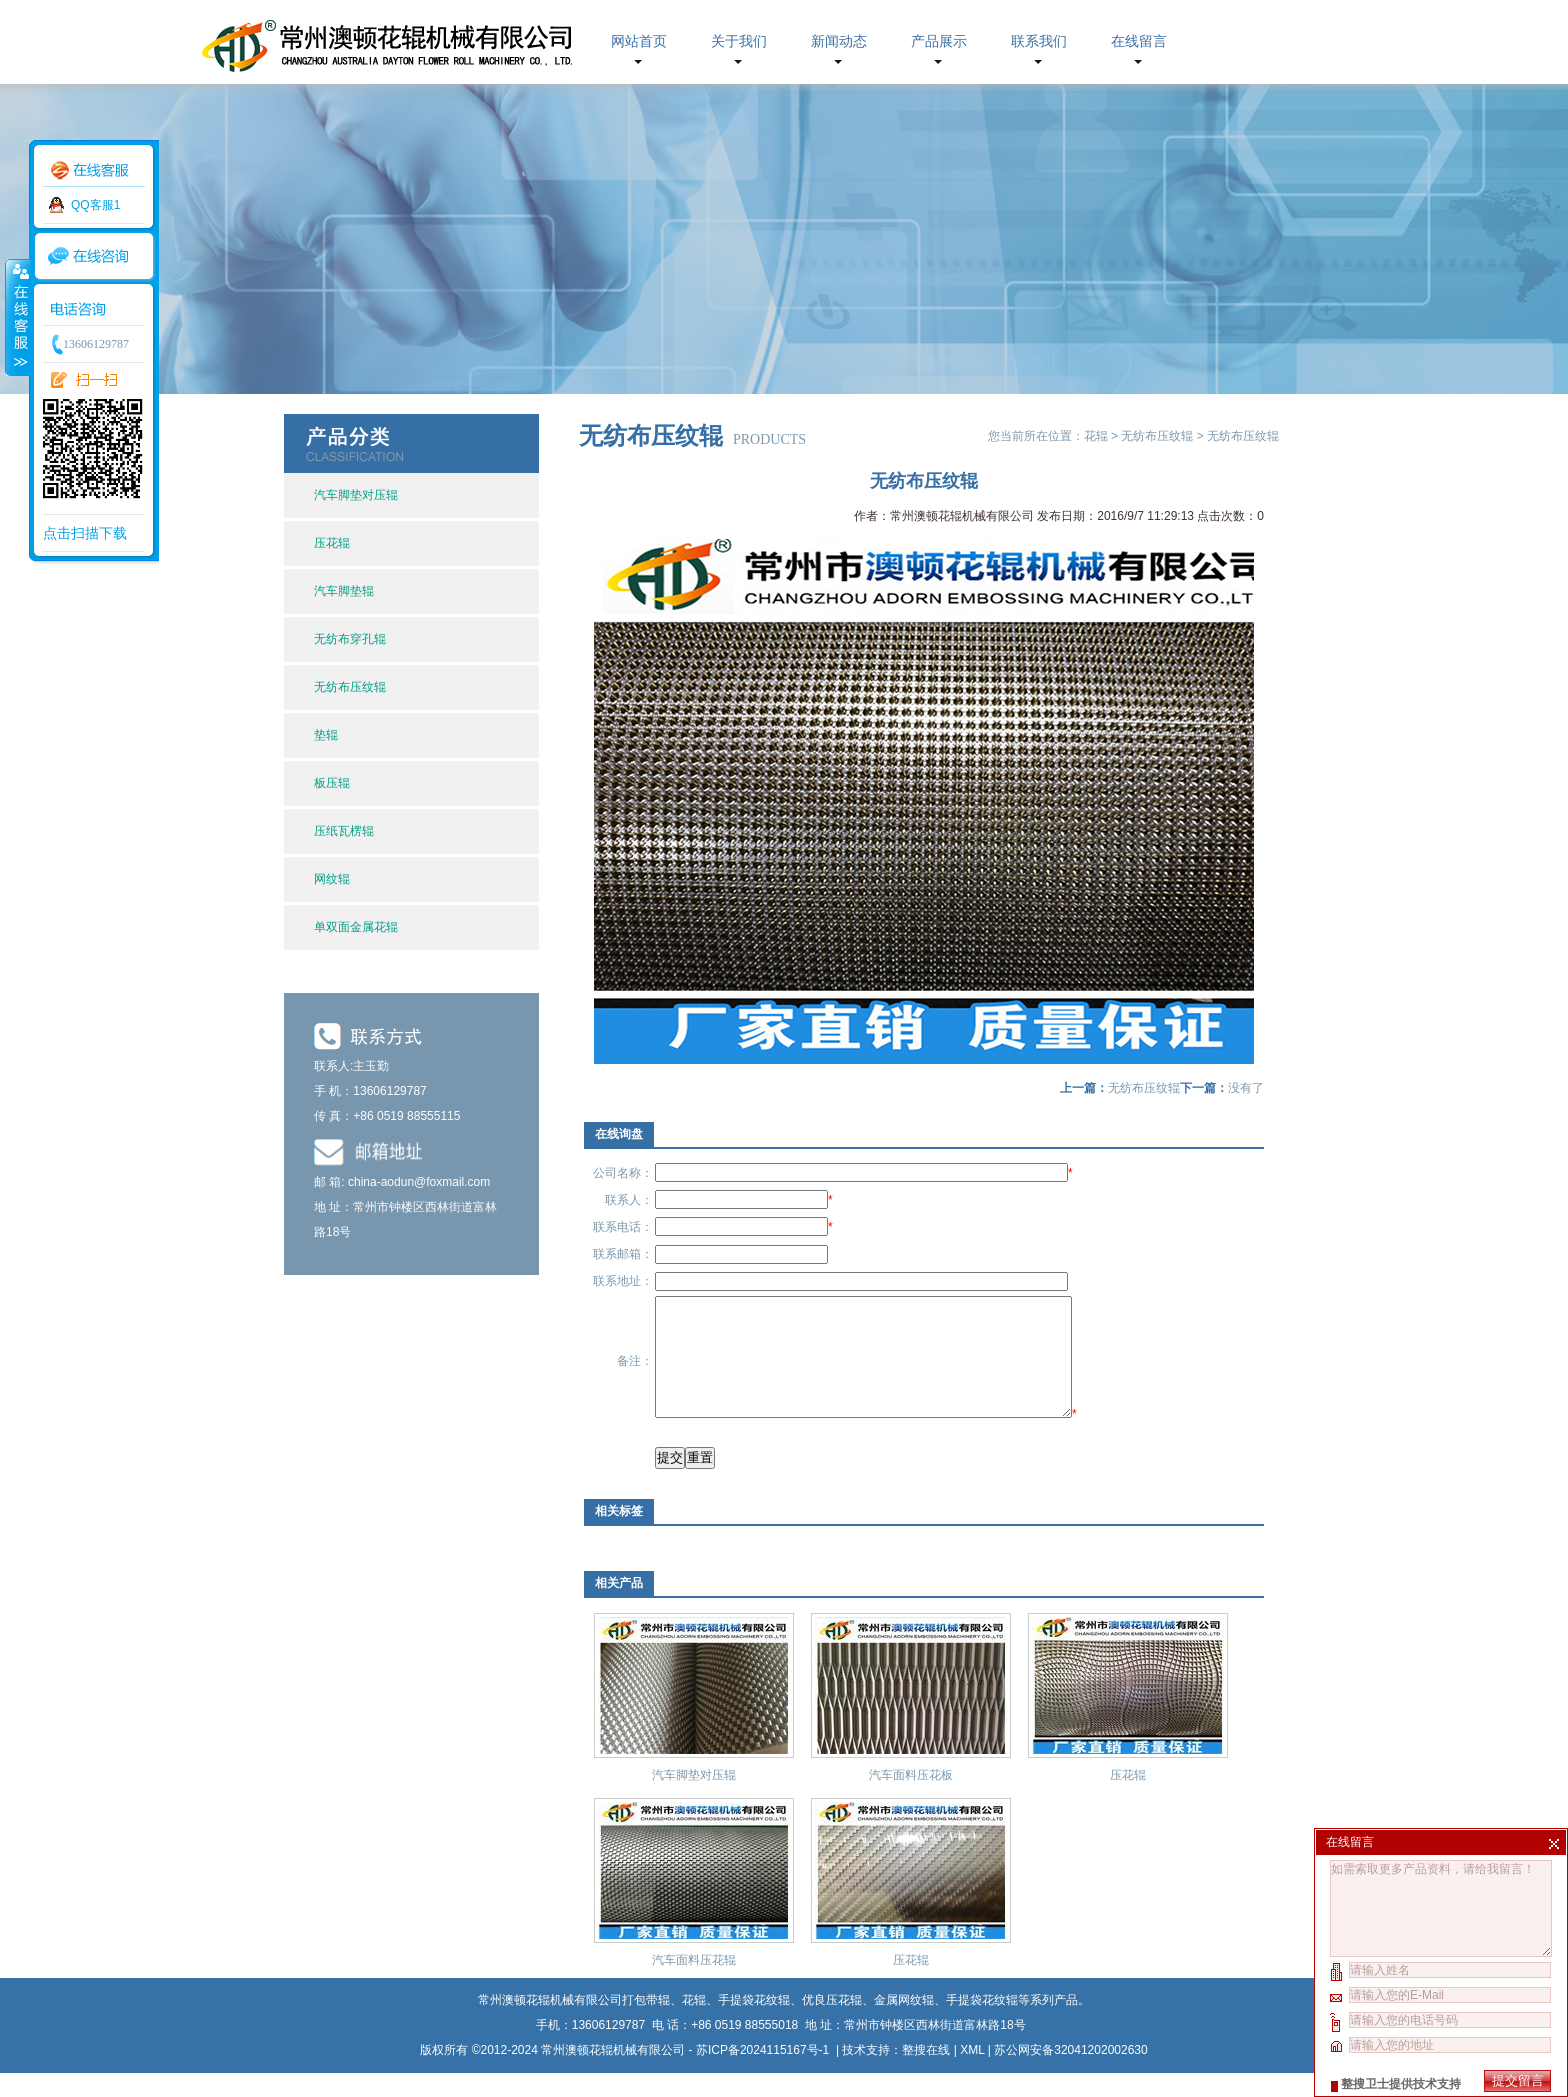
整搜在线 (926, 2074)
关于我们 (739, 41)
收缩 (17, 317)
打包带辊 (646, 2024)
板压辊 (332, 783)
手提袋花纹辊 (982, 2024)
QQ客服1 (95, 205)
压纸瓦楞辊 (344, 831)
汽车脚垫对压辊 (356, 495)
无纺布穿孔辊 (350, 639)
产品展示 (939, 41)
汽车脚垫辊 (344, 591)
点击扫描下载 (85, 533)
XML (972, 2074)
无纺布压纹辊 (350, 687)
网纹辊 (332, 879)
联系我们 (1039, 41)
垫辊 (326, 735)
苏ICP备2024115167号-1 (764, 2074)
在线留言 (1139, 41)
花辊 (1096, 436)
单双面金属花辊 (356, 927)
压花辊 (332, 543)
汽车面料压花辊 (694, 1984)
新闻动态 (839, 41)
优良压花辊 (832, 2024)
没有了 (1246, 1088)
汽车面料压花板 (911, 1799)
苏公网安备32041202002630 (1070, 2074)
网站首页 (639, 41)
